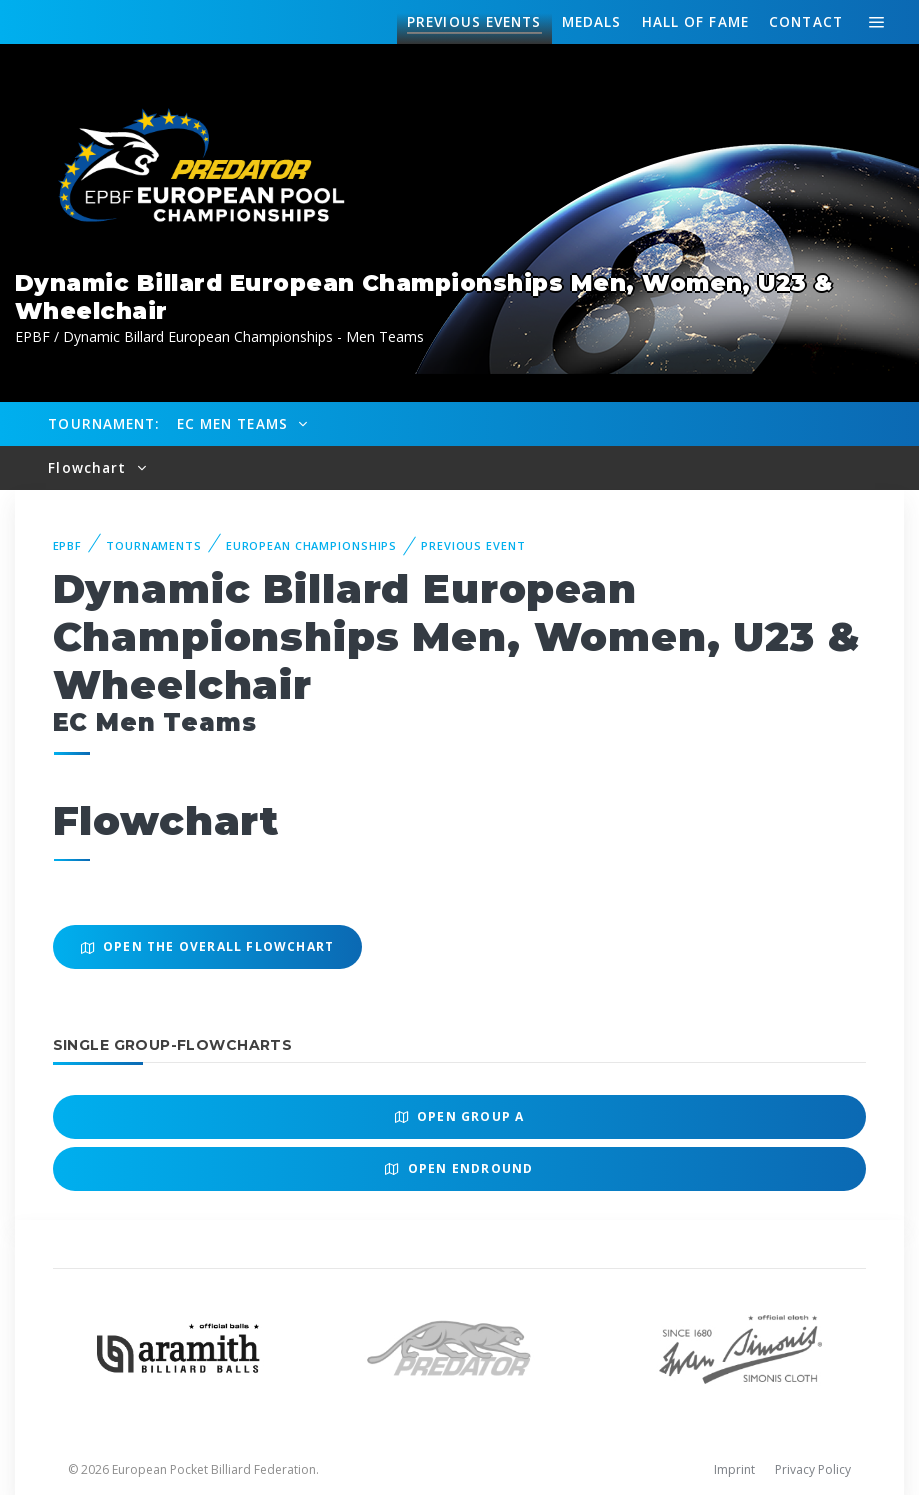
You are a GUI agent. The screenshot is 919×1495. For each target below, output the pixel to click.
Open (460, 1116)
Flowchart (89, 467)
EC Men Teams (235, 423)
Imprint (734, 1469)
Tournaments (154, 545)
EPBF (68, 545)
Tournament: (103, 423)
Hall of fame (695, 21)
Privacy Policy (813, 1469)
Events (474, 22)
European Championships (311, 545)
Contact (806, 21)
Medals (592, 21)
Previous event (473, 545)
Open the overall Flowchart (208, 946)
